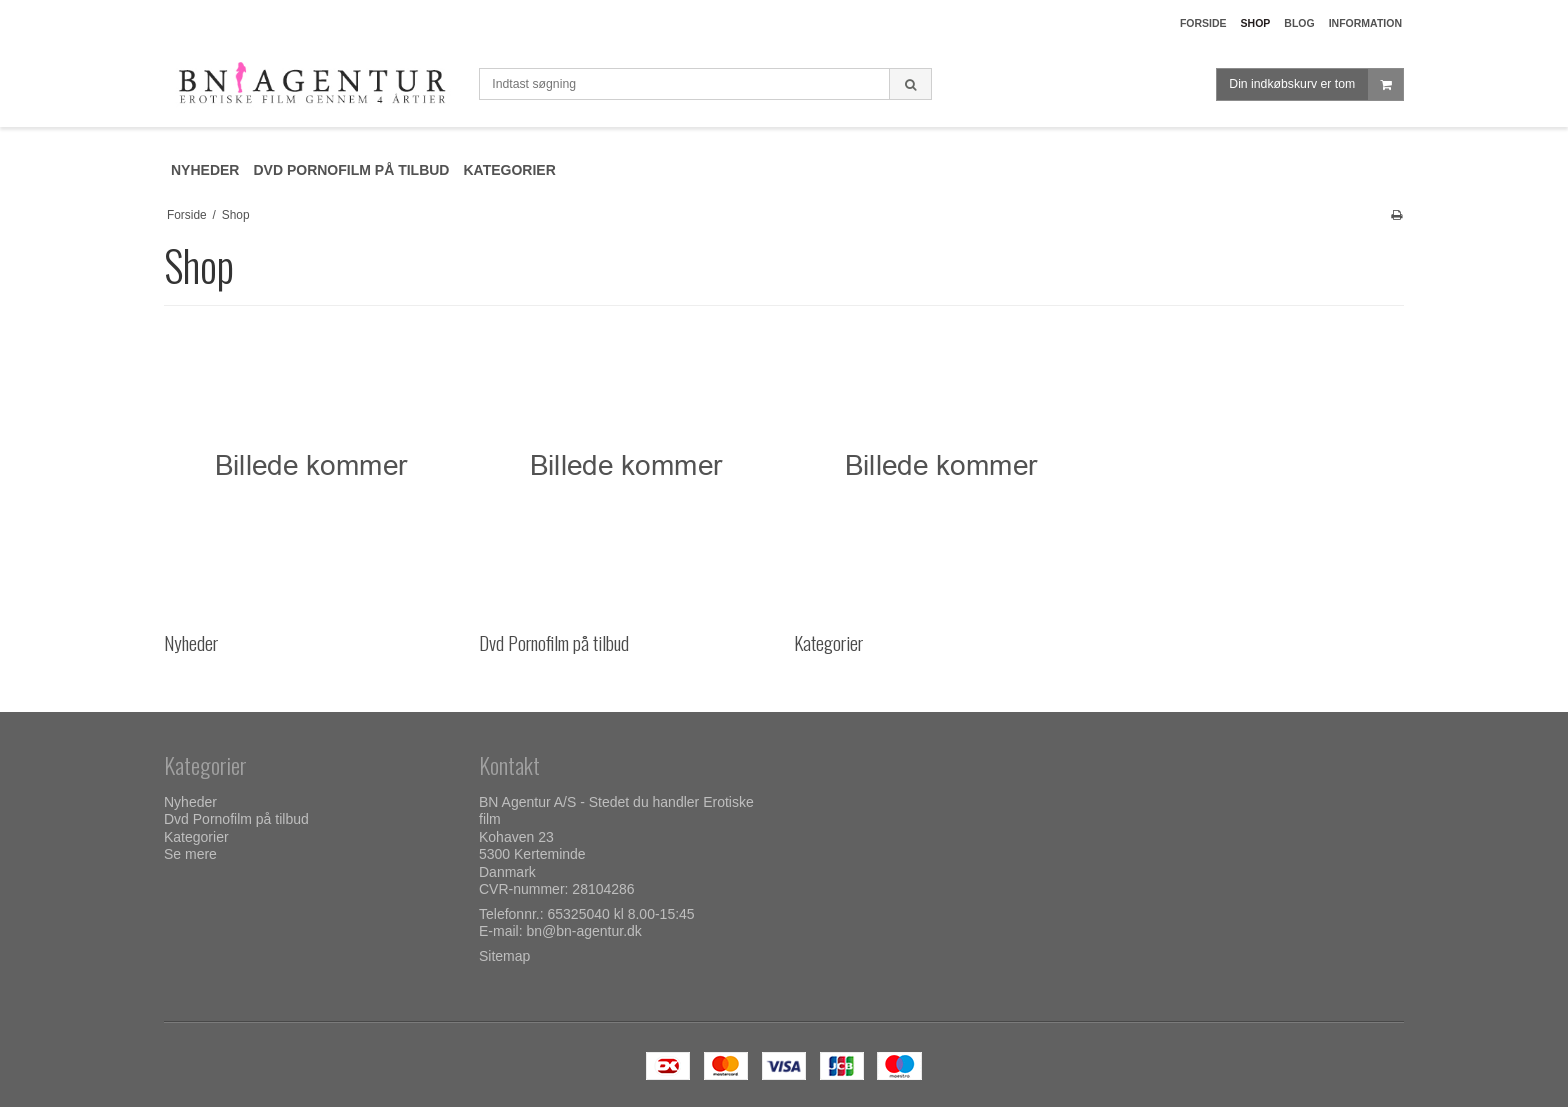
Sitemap (504, 956)
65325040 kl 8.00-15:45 (621, 914)
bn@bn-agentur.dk (583, 931)
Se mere (190, 854)
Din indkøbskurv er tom (1316, 84)
